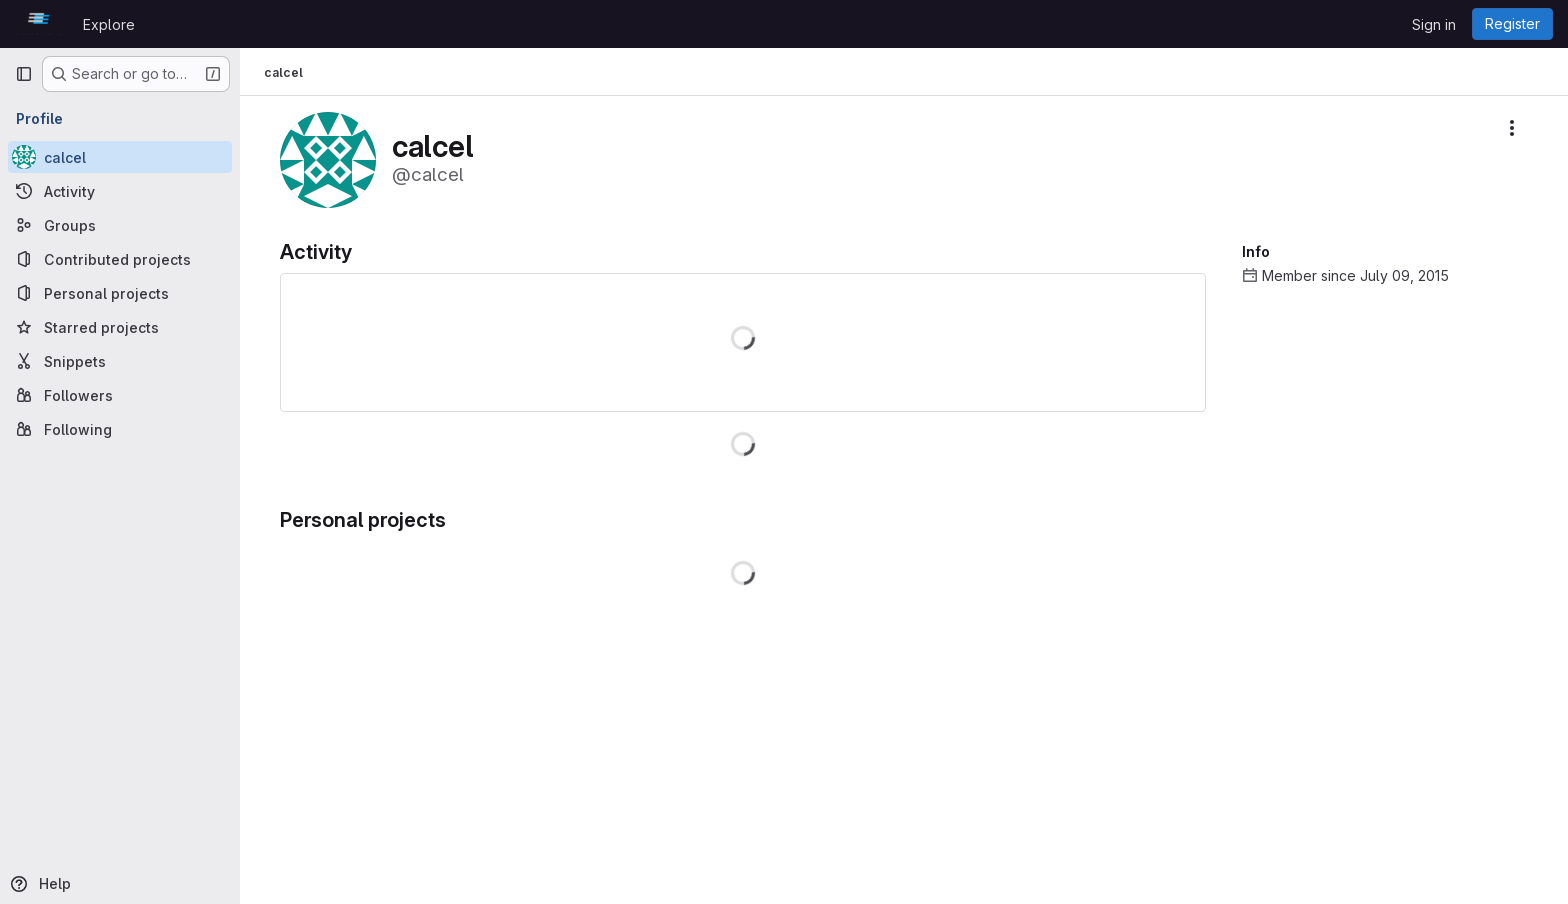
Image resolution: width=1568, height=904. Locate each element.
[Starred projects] (120, 327)
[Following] (120, 429)
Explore (109, 24)
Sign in (1434, 24)
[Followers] (120, 395)
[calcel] (120, 157)
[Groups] (120, 225)
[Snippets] (120, 361)
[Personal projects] (120, 293)
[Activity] (120, 191)
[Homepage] (39, 24)
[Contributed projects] (120, 259)
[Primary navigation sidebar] (24, 74)
